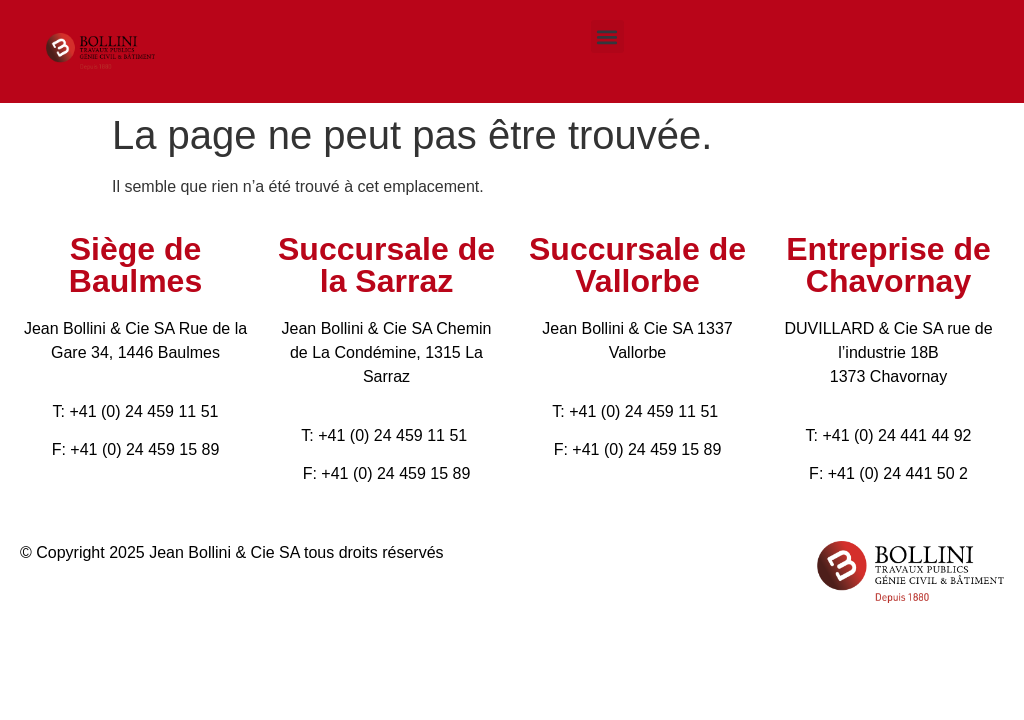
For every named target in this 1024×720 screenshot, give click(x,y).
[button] (607, 36)
